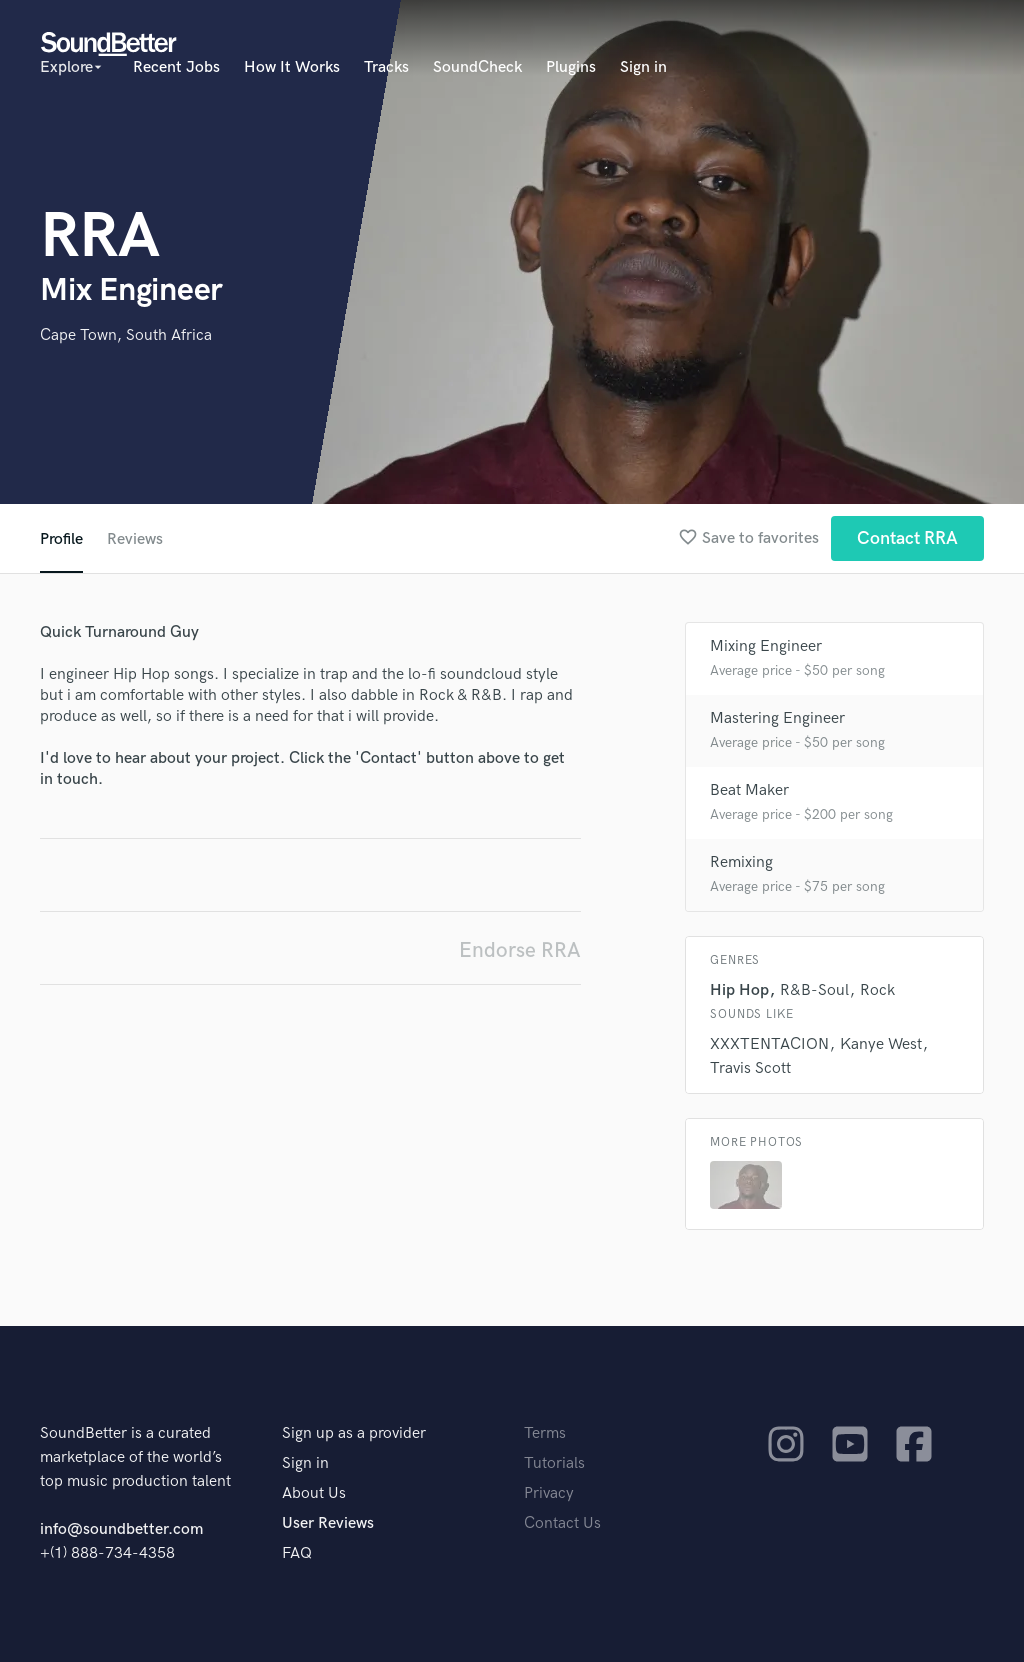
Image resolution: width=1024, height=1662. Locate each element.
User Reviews (328, 1523)
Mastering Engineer (777, 718)
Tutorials (554, 1463)
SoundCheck (477, 67)
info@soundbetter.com (121, 1529)
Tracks (386, 67)
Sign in (643, 67)
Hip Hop (739, 990)
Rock (877, 990)
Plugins (571, 67)
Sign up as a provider (354, 1433)
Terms (545, 1433)
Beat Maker (749, 790)
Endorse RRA (520, 950)
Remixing (741, 862)
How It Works (292, 67)
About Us (314, 1493)
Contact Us (562, 1523)
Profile (61, 539)
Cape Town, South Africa (126, 335)
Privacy (549, 1493)
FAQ (297, 1553)
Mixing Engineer (766, 646)
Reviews (135, 539)
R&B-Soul (814, 990)
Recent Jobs (176, 67)
